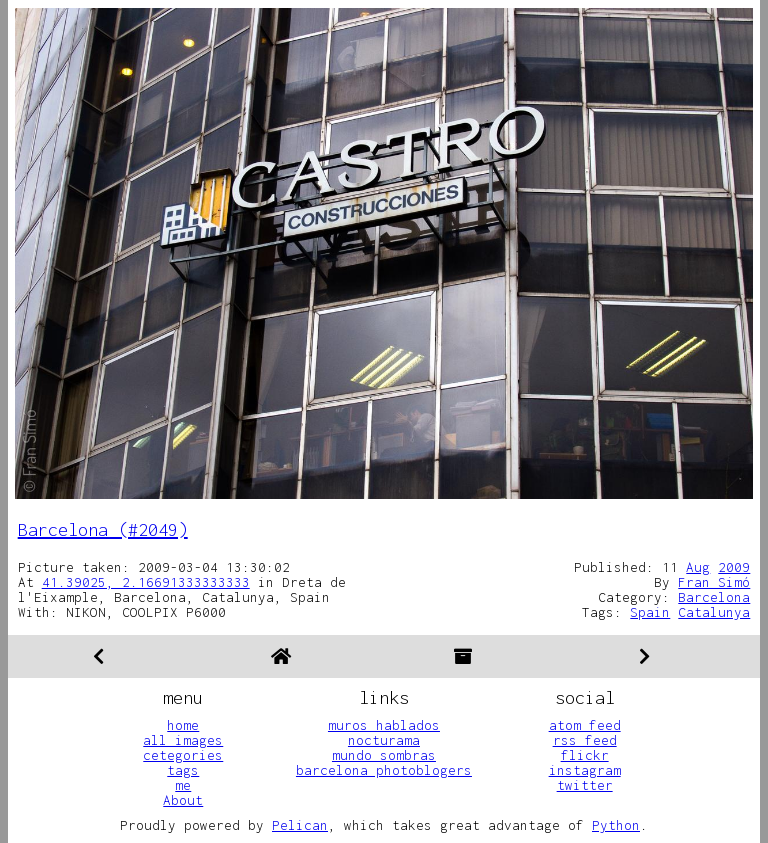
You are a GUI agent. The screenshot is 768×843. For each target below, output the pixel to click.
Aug (698, 567)
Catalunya (714, 612)
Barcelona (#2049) (103, 529)
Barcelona (714, 597)
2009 (734, 567)
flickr (585, 755)
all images (183, 740)
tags (183, 770)
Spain (650, 612)
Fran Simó (714, 582)
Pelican (300, 825)
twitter (585, 785)
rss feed (585, 740)
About (183, 800)
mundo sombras (384, 755)
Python (616, 825)
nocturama (384, 740)
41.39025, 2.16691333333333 (146, 582)
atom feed (585, 725)
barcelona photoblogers (384, 770)
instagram (585, 770)
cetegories (183, 755)
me (183, 785)
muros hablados (384, 725)
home (183, 725)
